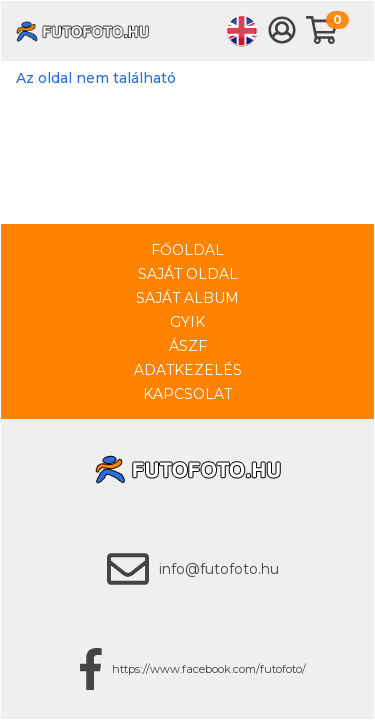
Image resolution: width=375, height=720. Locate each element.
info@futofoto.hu (219, 569)
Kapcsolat (187, 394)
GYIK (187, 322)
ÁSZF (188, 346)
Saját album (187, 298)
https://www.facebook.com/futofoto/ (209, 669)
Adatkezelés (188, 370)
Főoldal (187, 250)
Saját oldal (188, 274)
